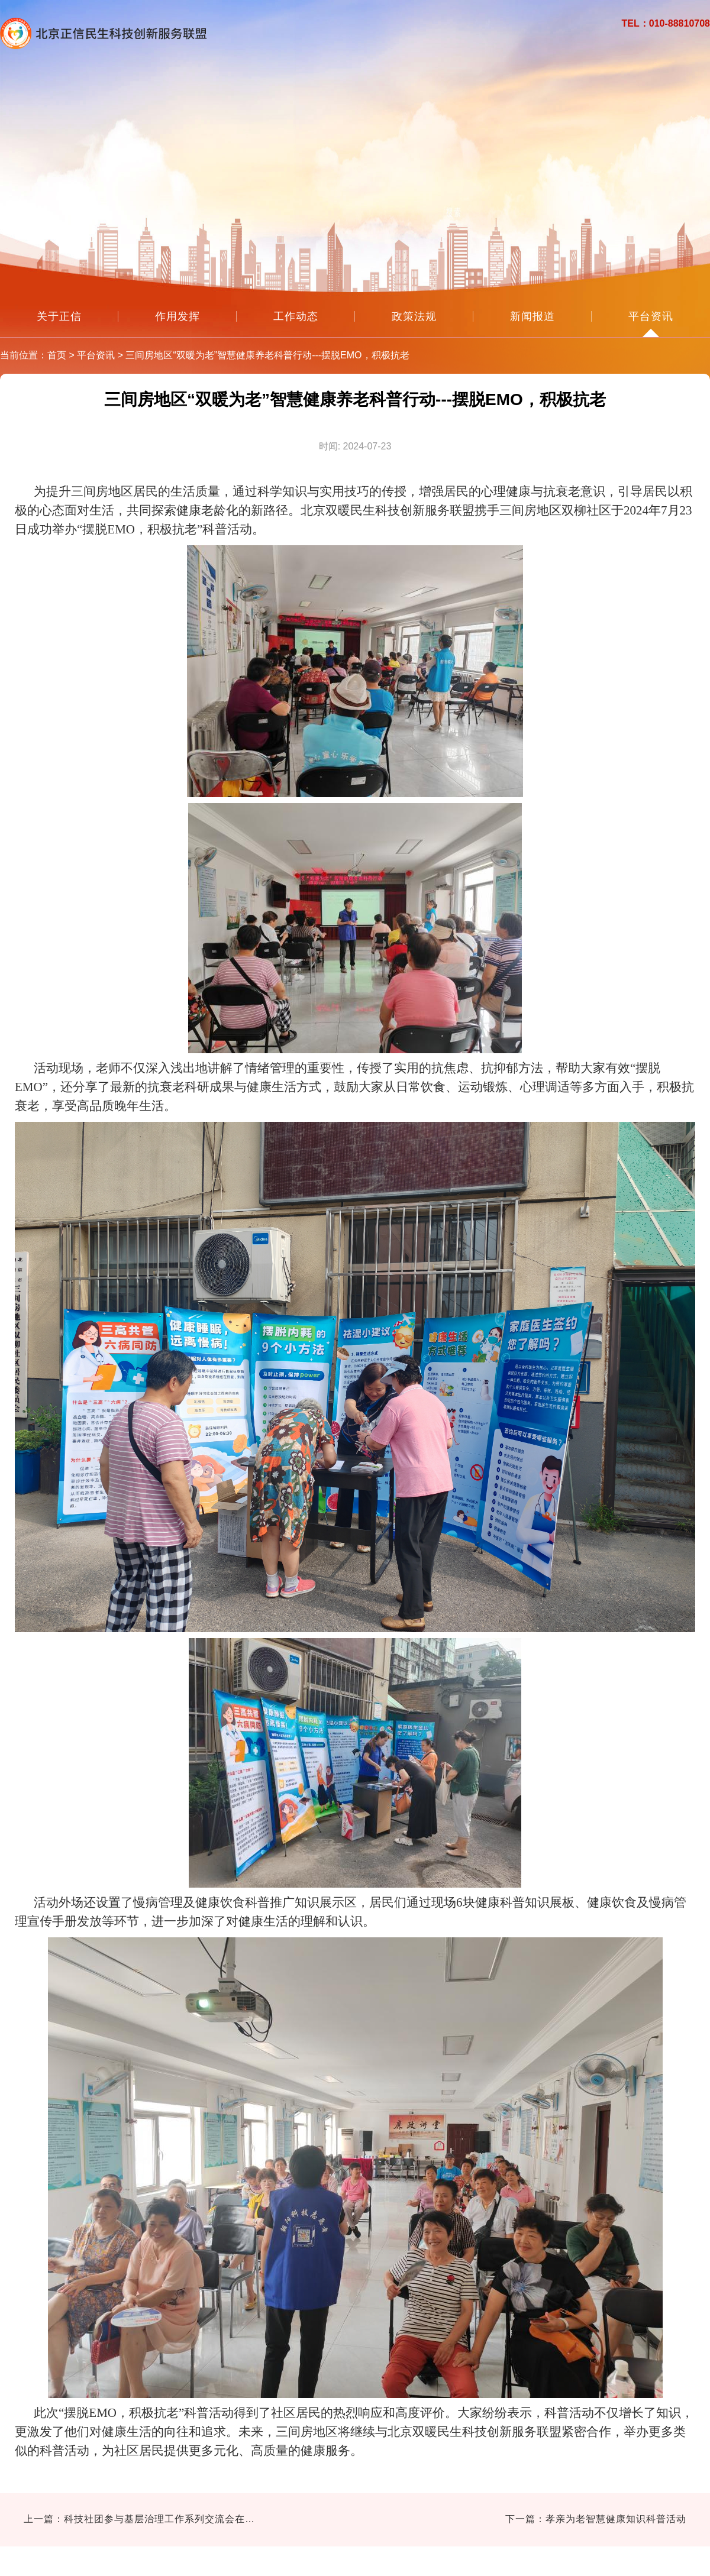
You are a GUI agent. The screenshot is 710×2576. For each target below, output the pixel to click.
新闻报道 (532, 316)
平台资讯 (650, 316)
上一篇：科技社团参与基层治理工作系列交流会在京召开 (142, 2519)
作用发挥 (177, 316)
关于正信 (59, 316)
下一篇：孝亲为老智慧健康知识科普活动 (595, 2519)
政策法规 (414, 316)
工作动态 (295, 316)
